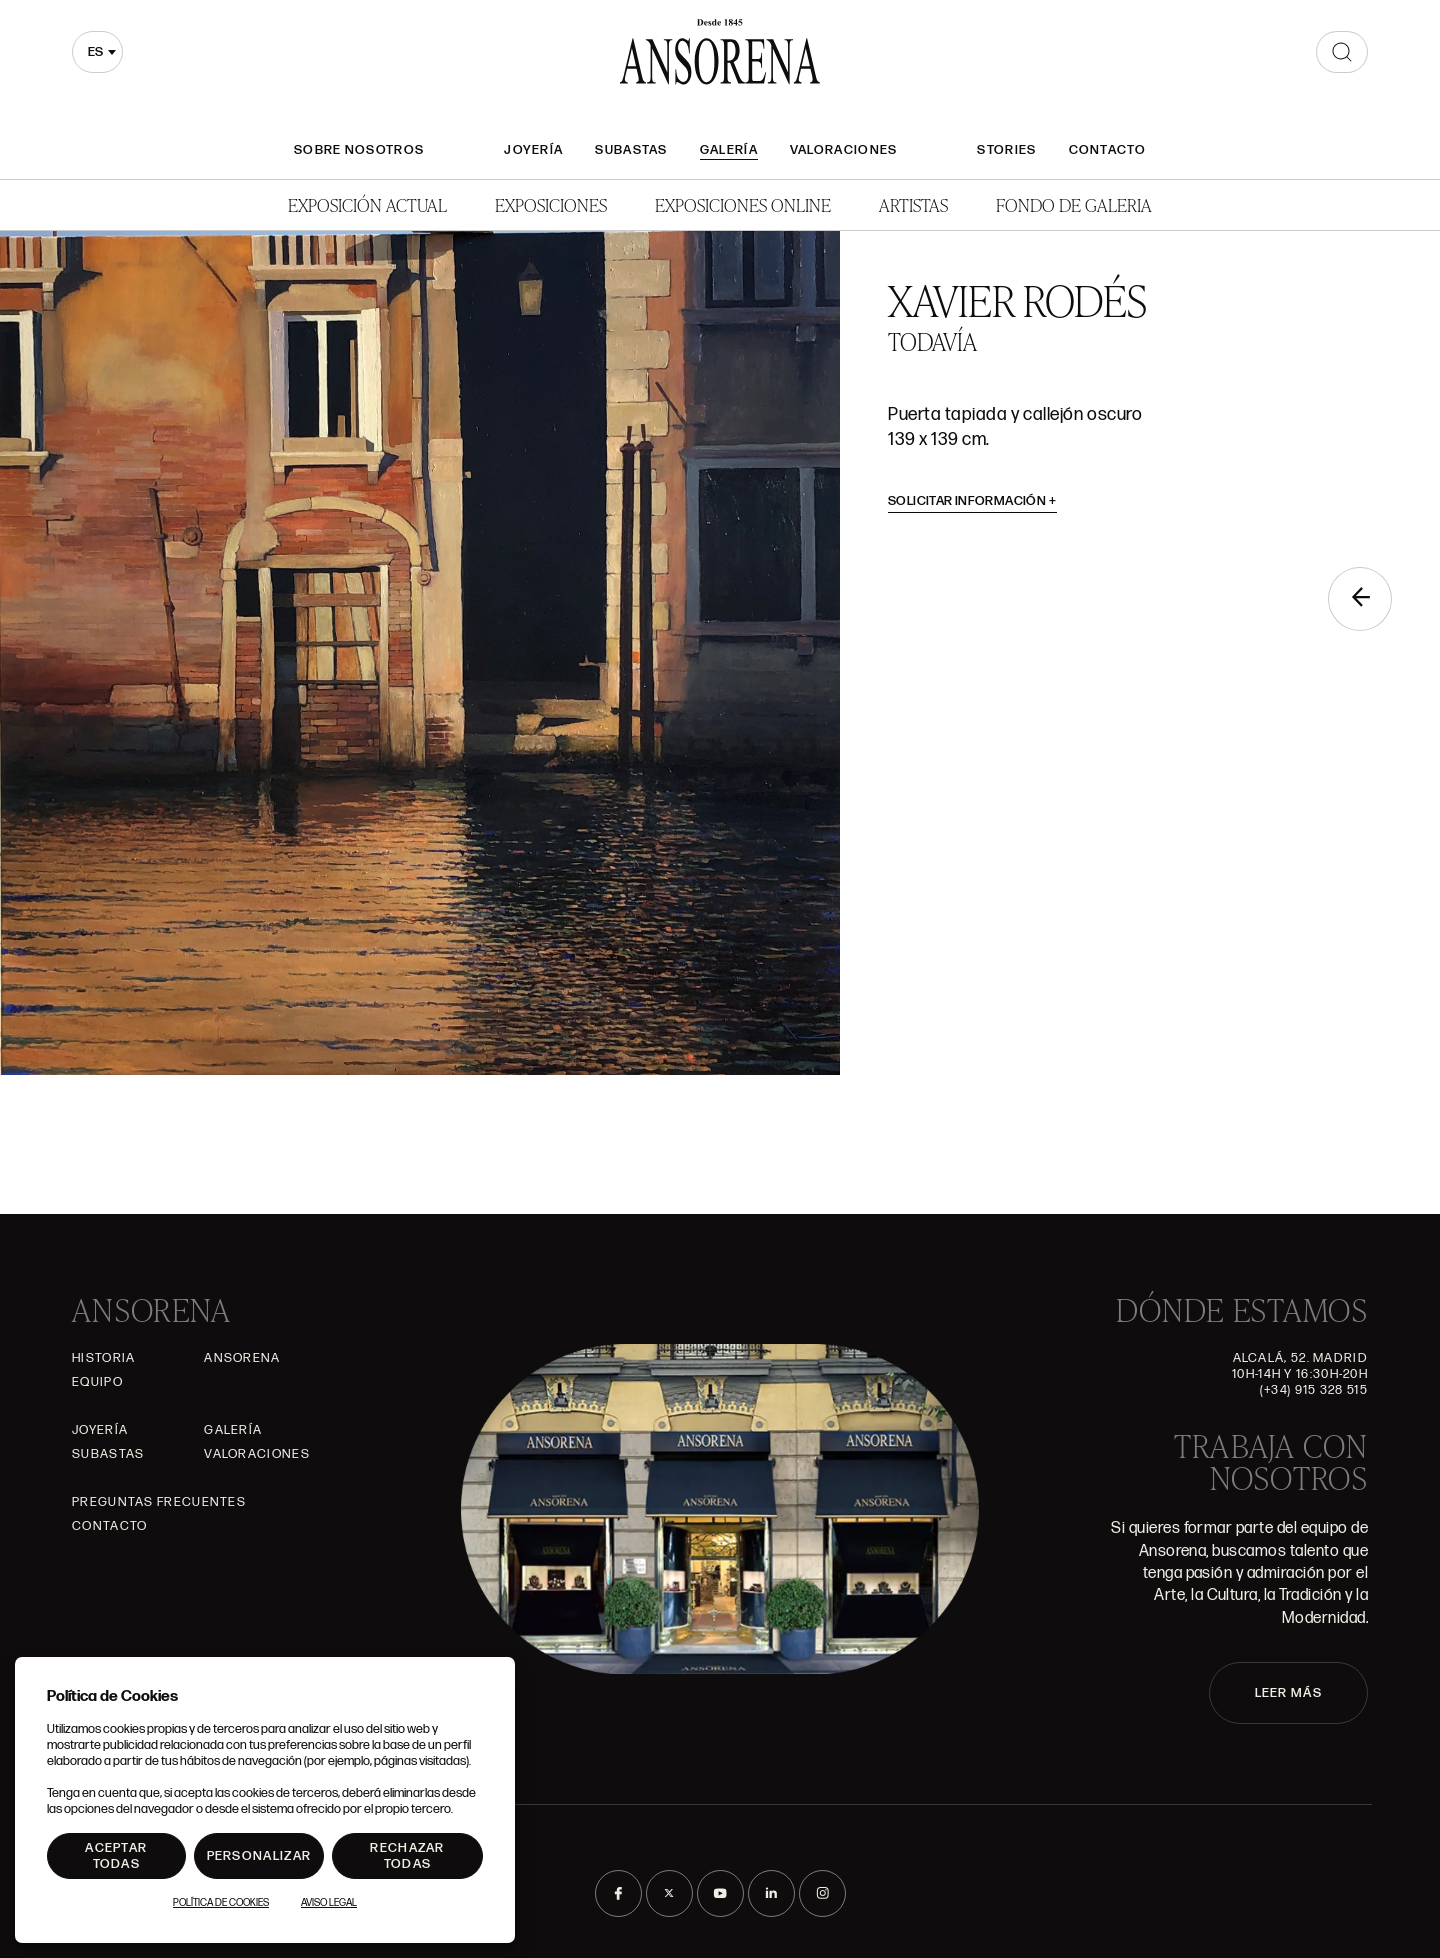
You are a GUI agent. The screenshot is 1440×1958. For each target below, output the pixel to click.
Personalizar (259, 1856)
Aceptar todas (116, 1856)
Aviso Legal (329, 1903)
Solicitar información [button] (972, 501)
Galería (729, 150)
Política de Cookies (221, 1903)
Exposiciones (551, 204)
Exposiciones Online (743, 204)
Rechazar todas (407, 1856)
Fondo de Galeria (1074, 204)
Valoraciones (844, 150)
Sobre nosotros (359, 150)
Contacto (1107, 150)
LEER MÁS (1288, 1693)
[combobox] (97, 52)
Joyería (533, 150)
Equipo (97, 1382)
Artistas (913, 204)
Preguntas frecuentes (159, 1502)
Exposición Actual (367, 204)
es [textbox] (95, 52)
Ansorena (242, 1358)
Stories (1006, 150)
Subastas (631, 150)
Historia (103, 1358)
